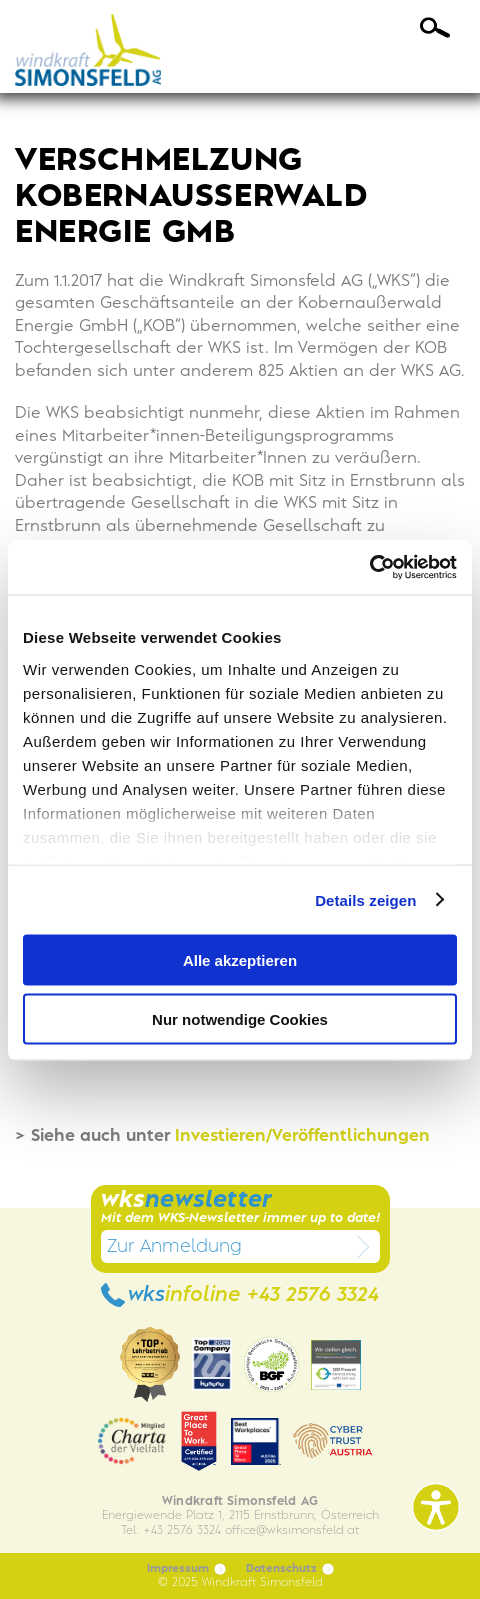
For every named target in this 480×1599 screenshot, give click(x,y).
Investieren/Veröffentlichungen (300, 1136)
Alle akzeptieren (240, 960)
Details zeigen (365, 899)
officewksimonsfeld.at (292, 1530)
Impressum (186, 1569)
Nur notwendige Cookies (240, 1018)
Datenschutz (290, 1569)
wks (240, 1295)
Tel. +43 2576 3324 (171, 1530)
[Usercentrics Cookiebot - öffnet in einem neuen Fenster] (369, 567)
